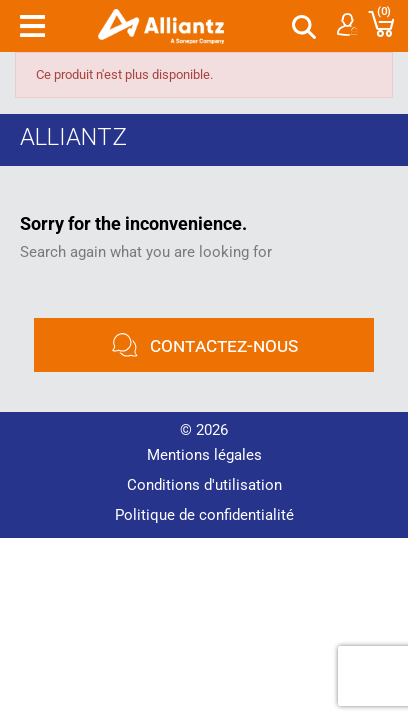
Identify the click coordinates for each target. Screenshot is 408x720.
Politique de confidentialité (204, 515)
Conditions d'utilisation (204, 485)
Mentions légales (204, 455)
